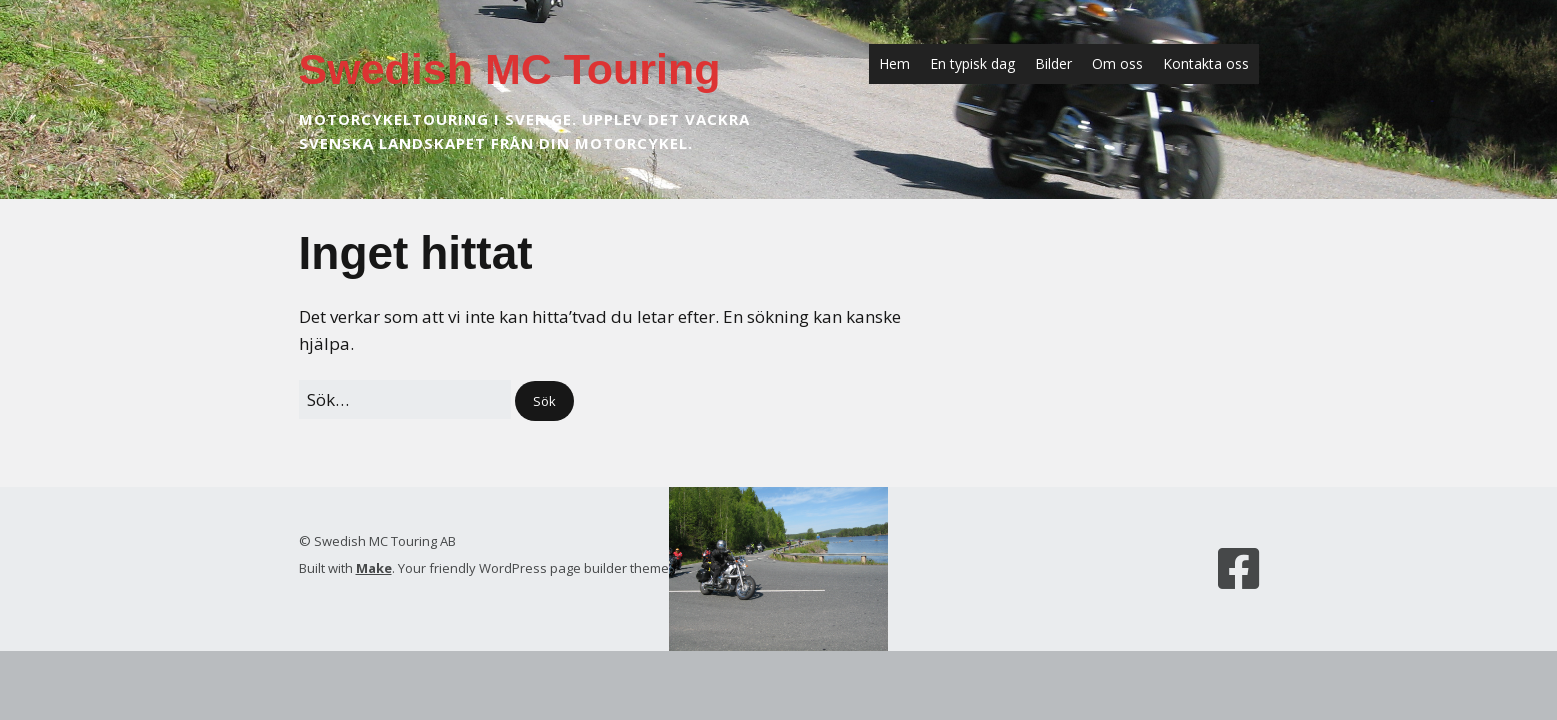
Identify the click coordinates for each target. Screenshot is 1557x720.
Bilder (1053, 63)
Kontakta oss (1206, 63)
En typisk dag (972, 63)
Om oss (1117, 63)
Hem (894, 63)
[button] (544, 401)
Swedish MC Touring (510, 69)
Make (374, 568)
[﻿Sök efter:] (405, 399)
